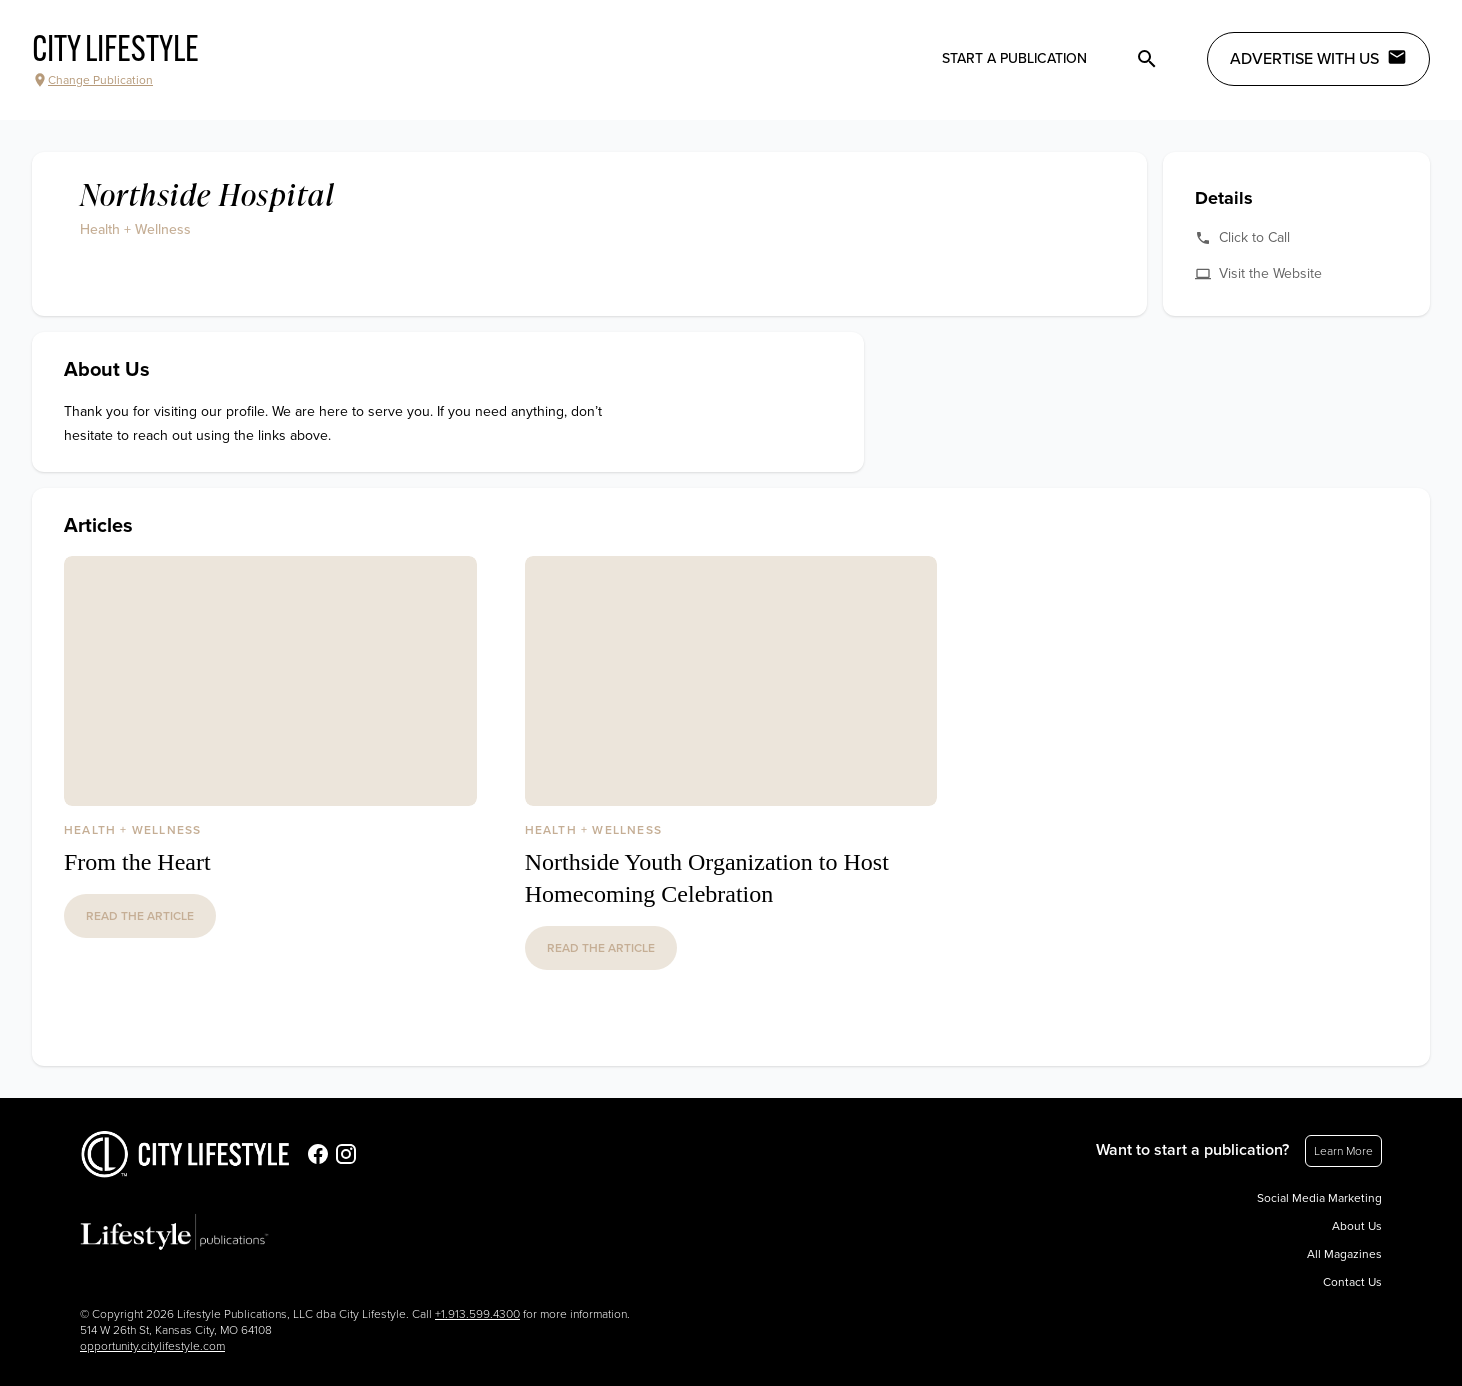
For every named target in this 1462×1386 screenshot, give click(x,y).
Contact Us (1352, 1282)
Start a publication (1014, 58)
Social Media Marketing (1319, 1198)
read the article (140, 916)
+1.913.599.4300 (477, 1314)
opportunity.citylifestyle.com (152, 1346)
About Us (1357, 1226)
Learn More (1343, 1151)
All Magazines (1344, 1254)
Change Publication (92, 80)
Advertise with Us (1318, 58)
